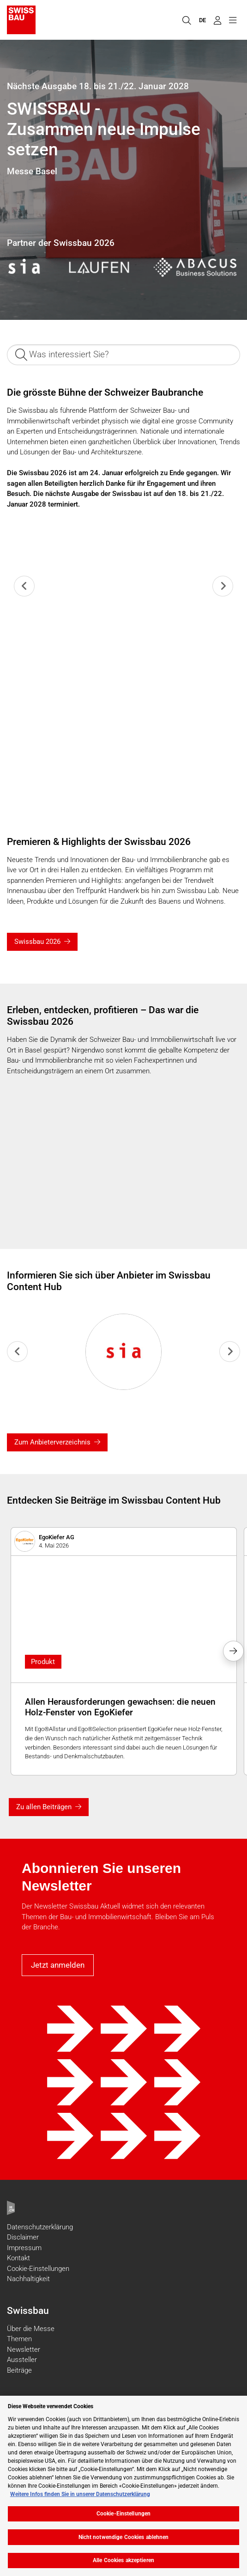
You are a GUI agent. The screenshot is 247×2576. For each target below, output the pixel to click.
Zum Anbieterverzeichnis (52, 1442)
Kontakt (18, 2258)
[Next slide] (222, 586)
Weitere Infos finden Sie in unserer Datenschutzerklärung (80, 2494)
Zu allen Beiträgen (44, 1807)
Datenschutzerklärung (40, 2227)
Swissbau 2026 (37, 941)
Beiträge (19, 2370)
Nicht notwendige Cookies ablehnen (123, 2537)
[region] (123, 2486)
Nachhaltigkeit (28, 2279)
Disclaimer (23, 2237)
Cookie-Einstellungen (38, 2268)
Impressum (24, 2248)
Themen (19, 2339)
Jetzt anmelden (57, 1965)
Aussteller (22, 2360)
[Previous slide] (24, 586)
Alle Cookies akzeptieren (123, 2560)
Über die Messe (30, 2329)
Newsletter (23, 2349)
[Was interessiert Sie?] (123, 354)
